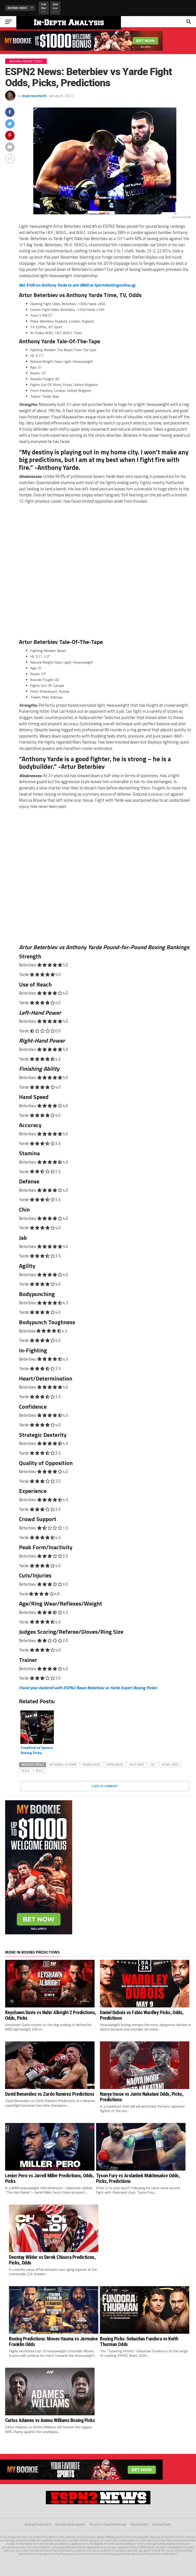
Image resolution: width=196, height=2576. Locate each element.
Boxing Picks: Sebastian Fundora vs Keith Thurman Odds (139, 2341)
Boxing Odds (139, 2524)
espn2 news (114, 1764)
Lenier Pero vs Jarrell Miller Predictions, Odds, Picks (49, 2178)
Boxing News (162, 2524)
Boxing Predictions (38, 2524)
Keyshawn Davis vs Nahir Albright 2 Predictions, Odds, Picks (50, 2015)
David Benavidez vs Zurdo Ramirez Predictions (49, 2094)
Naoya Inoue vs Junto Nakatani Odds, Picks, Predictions (141, 2096)
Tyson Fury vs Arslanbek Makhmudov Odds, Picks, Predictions (138, 2178)
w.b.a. (25, 1770)
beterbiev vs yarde (63, 1764)
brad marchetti (34, 95)
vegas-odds (170, 1764)
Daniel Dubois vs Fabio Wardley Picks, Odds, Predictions (141, 2015)
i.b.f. (153, 1764)
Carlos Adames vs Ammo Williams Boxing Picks (50, 2420)
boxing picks (91, 1764)
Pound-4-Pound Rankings (107, 2524)
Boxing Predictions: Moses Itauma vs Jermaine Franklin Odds (53, 2341)
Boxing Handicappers (70, 2524)
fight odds (136, 1764)
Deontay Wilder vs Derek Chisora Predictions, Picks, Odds (52, 2260)
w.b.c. (40, 1770)
